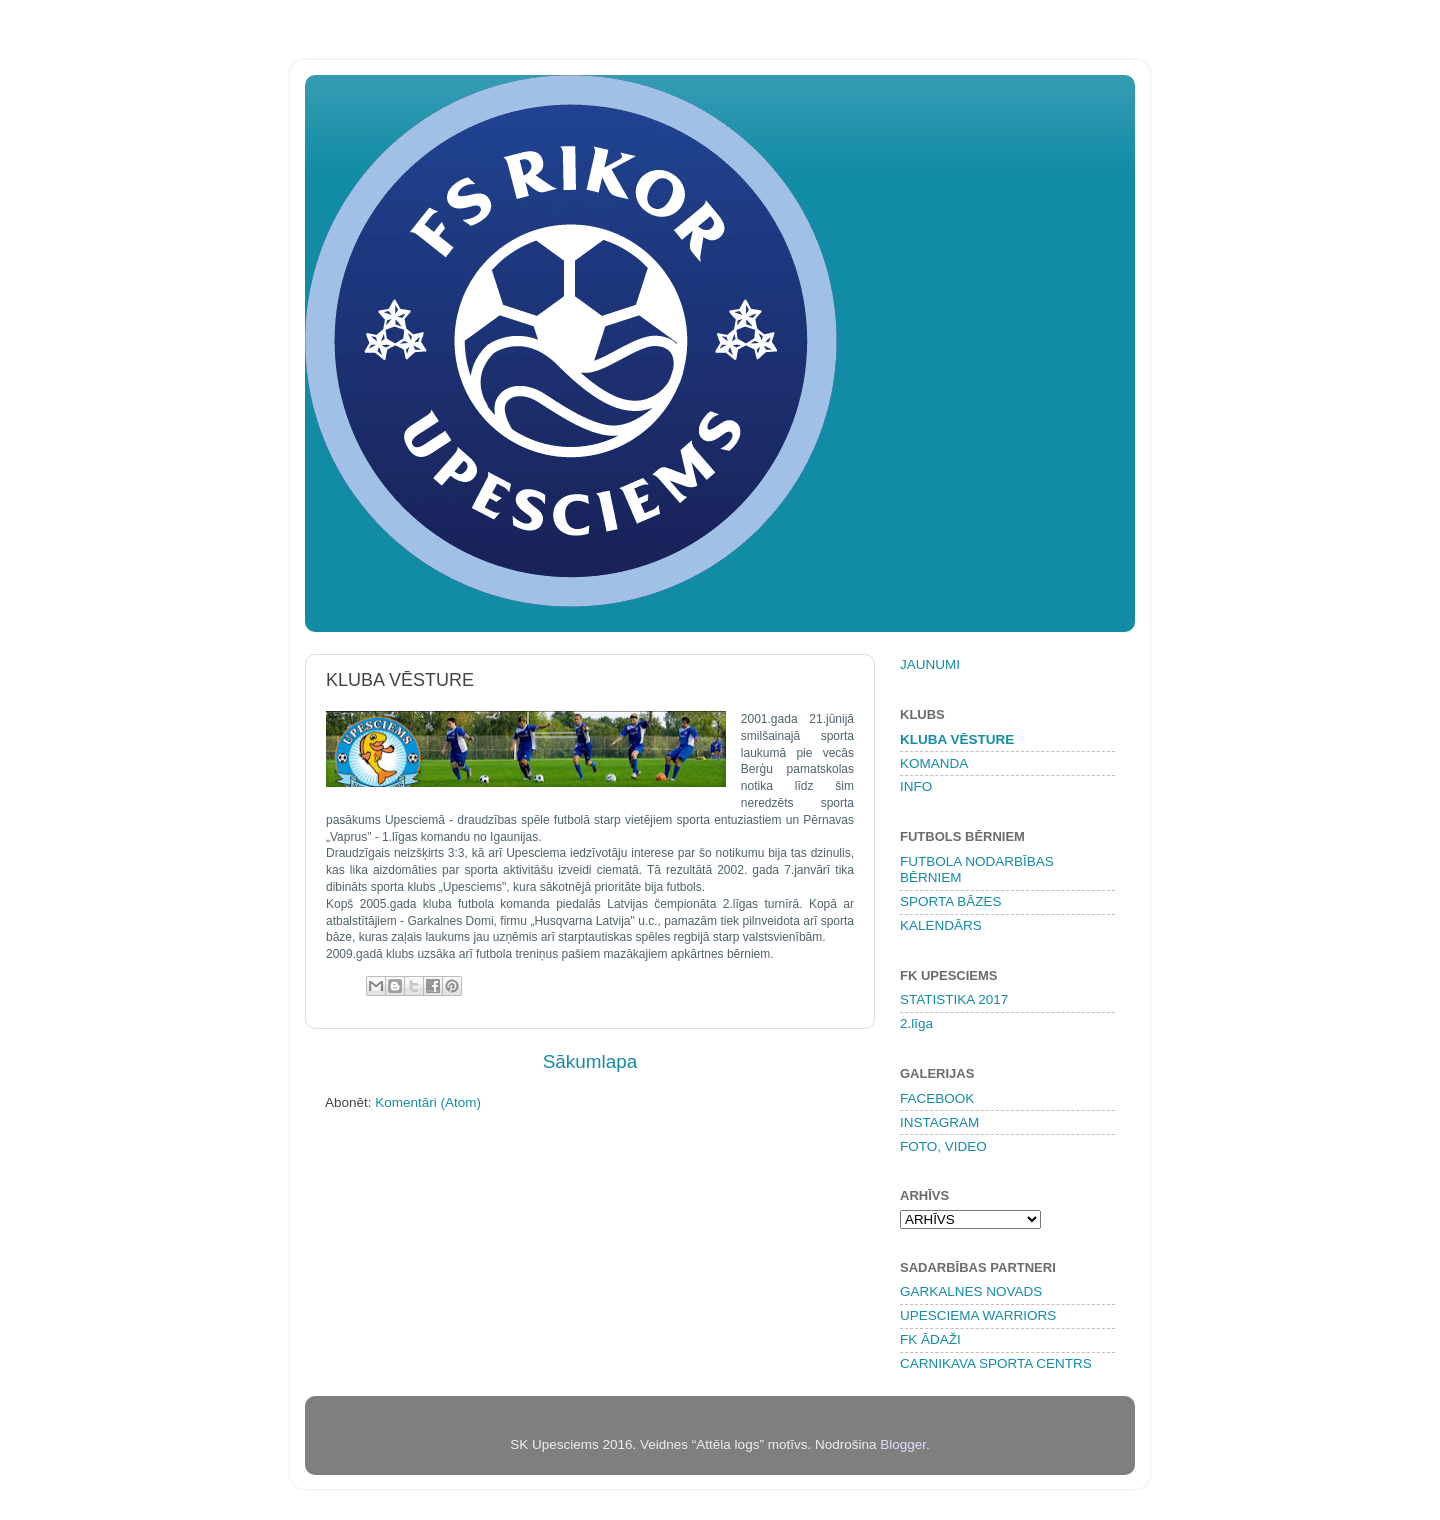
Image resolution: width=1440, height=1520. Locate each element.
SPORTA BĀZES (951, 901)
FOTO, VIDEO (943, 1146)
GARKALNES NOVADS (971, 1291)
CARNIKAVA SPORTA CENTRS (996, 1363)
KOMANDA (934, 763)
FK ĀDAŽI (930, 1339)
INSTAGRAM (939, 1122)
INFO (916, 786)
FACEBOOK (937, 1098)
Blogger (903, 1444)
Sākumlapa (590, 1061)
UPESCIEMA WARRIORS (978, 1315)
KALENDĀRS (941, 925)
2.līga (916, 1023)
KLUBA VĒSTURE (957, 739)
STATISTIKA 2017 (954, 999)
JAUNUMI (930, 664)
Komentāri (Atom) (428, 1102)
